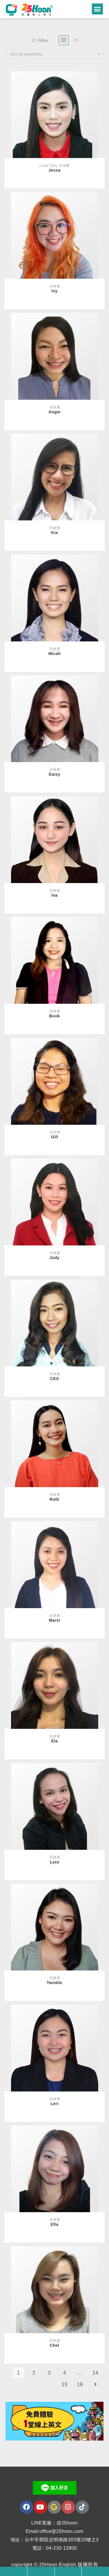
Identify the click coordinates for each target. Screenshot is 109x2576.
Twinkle (54, 1983)
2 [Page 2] (33, 2374)
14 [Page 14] (95, 2374)
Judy (54, 1258)
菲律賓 (64, 166)
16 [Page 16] (80, 2385)
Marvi (54, 1621)
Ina (54, 895)
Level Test (47, 166)
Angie (54, 412)
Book (54, 1016)
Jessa (54, 170)
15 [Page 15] (65, 2385)
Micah (54, 654)
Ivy (54, 291)
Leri (55, 2104)
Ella (54, 2225)
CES (54, 1379)
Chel (54, 2346)
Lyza (54, 1862)
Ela (54, 1742)
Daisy (54, 775)
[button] (97, 8)
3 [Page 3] (49, 2374)
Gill (54, 1137)
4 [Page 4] (64, 2374)
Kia (54, 533)
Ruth (55, 1500)
